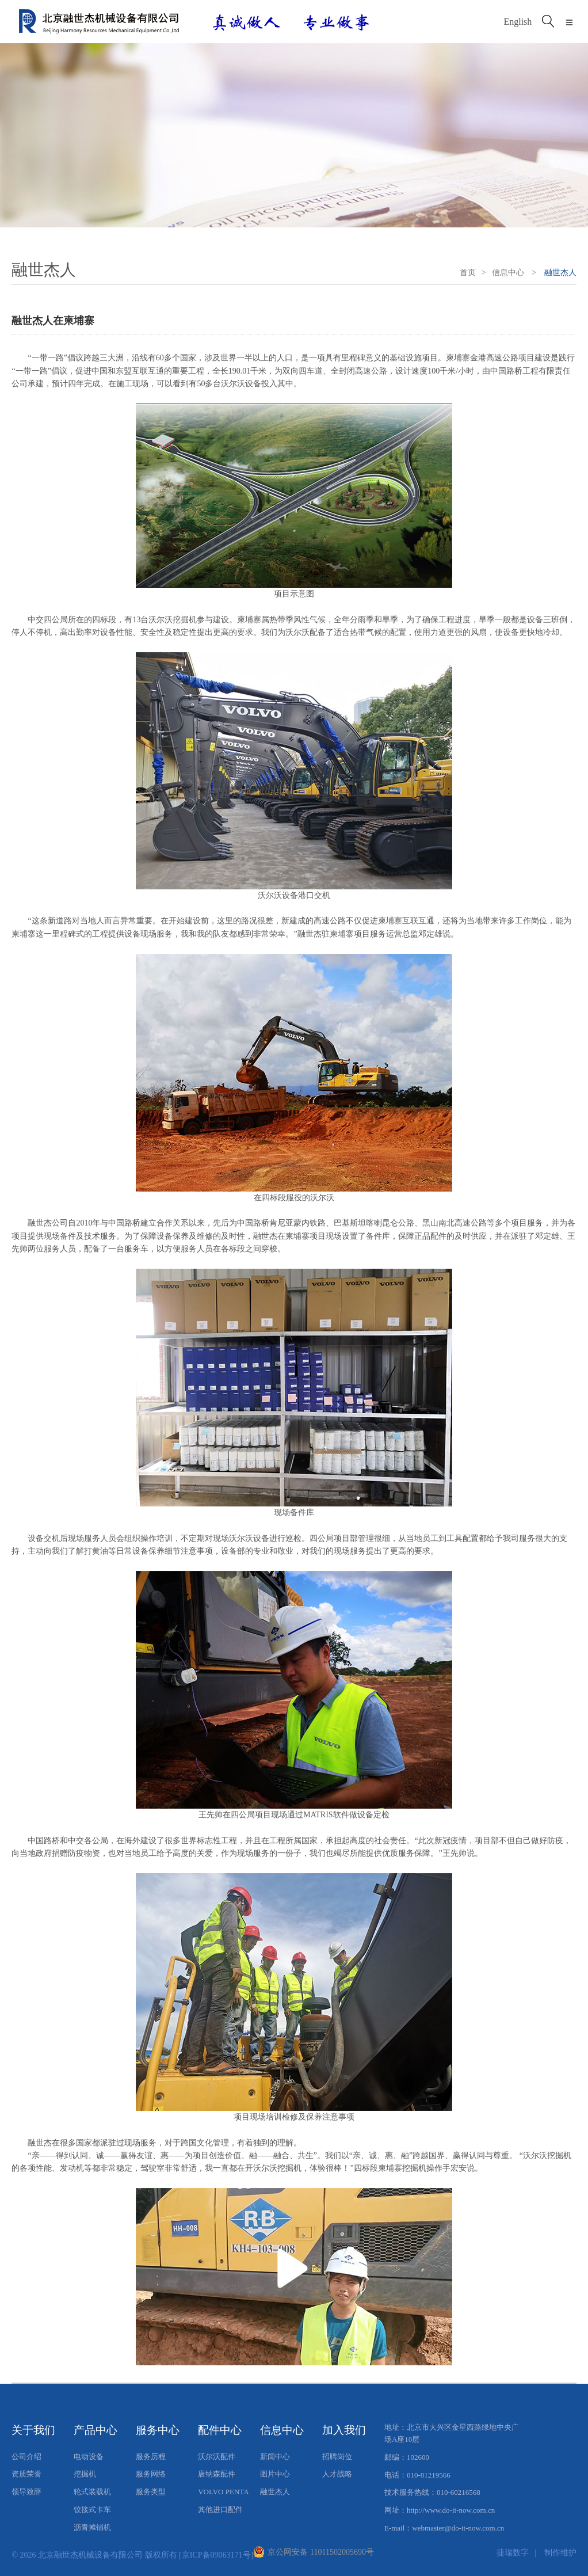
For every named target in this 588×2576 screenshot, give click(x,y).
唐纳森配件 (216, 2474)
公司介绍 (26, 2456)
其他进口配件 (220, 2509)
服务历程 (151, 2456)
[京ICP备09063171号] (216, 2555)
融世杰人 (275, 2491)
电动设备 (89, 2456)
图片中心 (275, 2474)
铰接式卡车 (92, 2509)
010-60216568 (458, 2492)
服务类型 (151, 2491)
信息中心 (508, 272)
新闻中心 (275, 2456)
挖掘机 (85, 2474)
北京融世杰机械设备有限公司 (90, 2555)
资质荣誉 (26, 2474)
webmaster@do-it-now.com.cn (458, 2528)
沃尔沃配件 (216, 2456)
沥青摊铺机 (92, 2527)
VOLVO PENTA (223, 2491)
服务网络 (151, 2474)
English (517, 21)
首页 (468, 272)
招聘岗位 (337, 2456)
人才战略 (337, 2474)
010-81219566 (428, 2475)
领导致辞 (26, 2491)
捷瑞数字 (513, 2552)
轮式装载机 (92, 2491)
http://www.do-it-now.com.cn (451, 2510)
